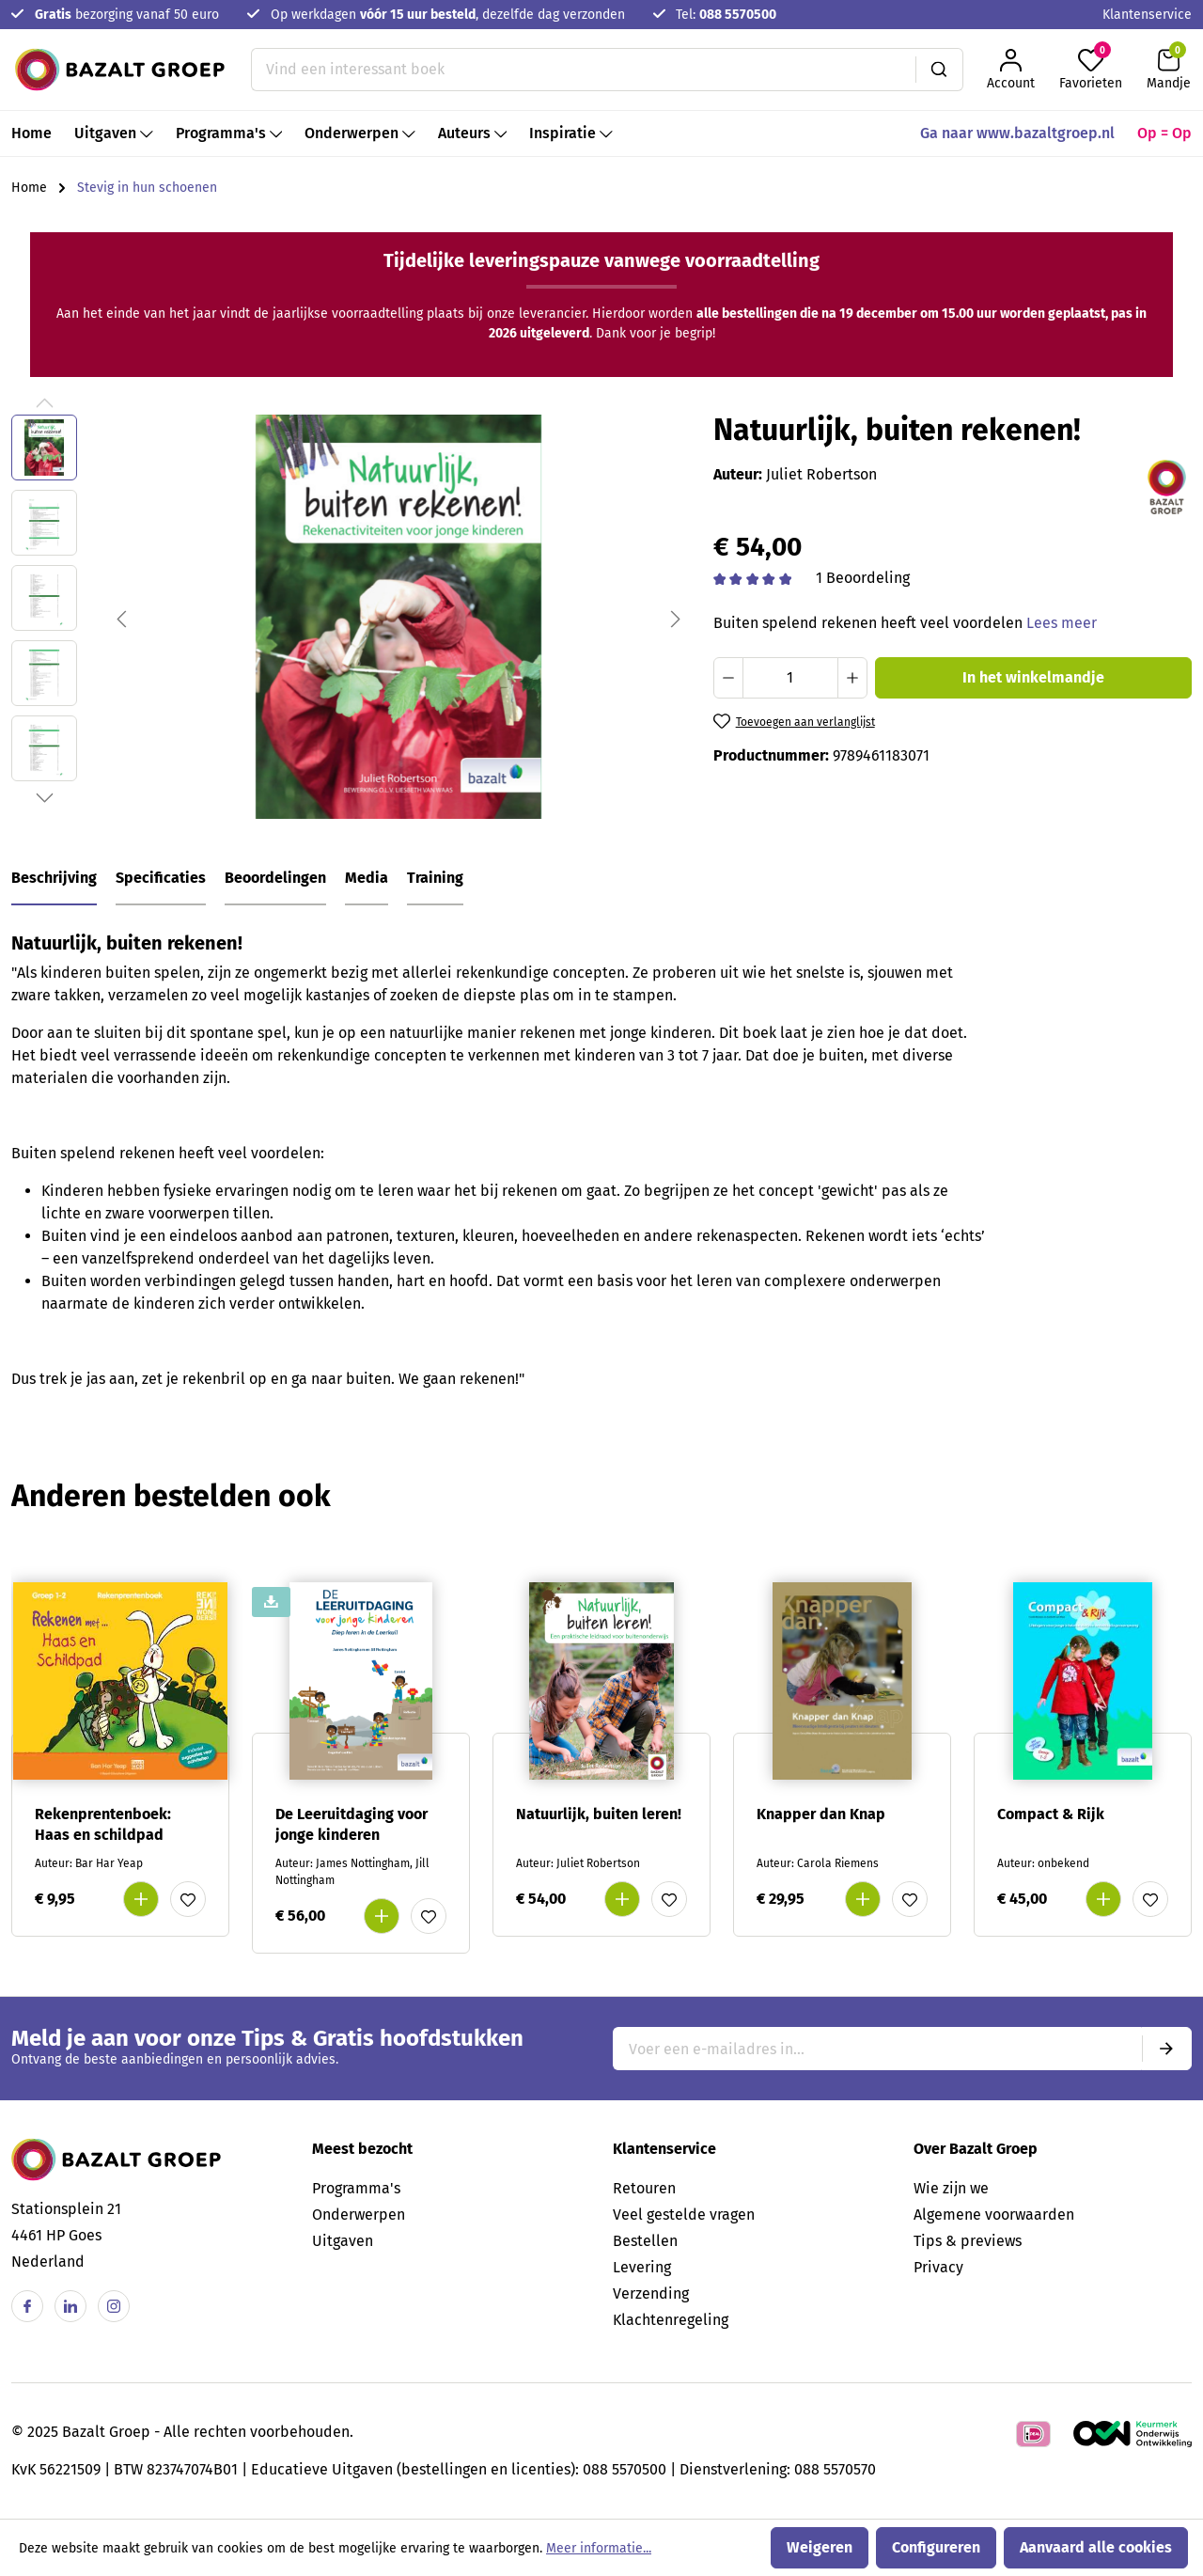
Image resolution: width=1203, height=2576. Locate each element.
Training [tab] (435, 878)
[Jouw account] (1011, 69)
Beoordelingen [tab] (275, 878)
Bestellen (645, 2241)
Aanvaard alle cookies (1096, 2547)
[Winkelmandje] (1169, 69)
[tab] (54, 879)
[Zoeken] (939, 69)
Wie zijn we (951, 2188)
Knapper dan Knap (821, 1814)
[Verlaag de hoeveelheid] (728, 678)
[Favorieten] (1090, 69)
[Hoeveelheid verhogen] (852, 678)
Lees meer (1061, 623)
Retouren (644, 2188)
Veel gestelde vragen (684, 2214)
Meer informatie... (598, 2548)
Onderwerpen (358, 2214)
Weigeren (819, 2547)
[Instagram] (114, 2306)
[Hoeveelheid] (790, 678)
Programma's (356, 2188)
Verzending (651, 2293)
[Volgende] (676, 617)
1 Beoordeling (863, 578)
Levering (642, 2267)
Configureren (936, 2547)
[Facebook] (27, 2306)
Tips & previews (968, 2241)
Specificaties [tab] (161, 878)
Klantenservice (1147, 15)
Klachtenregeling (670, 2320)
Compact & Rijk (1050, 1814)
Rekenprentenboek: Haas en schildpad (103, 1824)
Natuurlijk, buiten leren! (598, 1814)
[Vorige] (121, 617)
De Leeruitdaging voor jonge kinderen (351, 1824)
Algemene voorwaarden (994, 2214)
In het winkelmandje (1033, 677)
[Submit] (1166, 2048)
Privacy (938, 2267)
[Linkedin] (70, 2306)
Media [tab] (366, 878)
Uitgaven (342, 2241)
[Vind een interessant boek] (583, 69)
